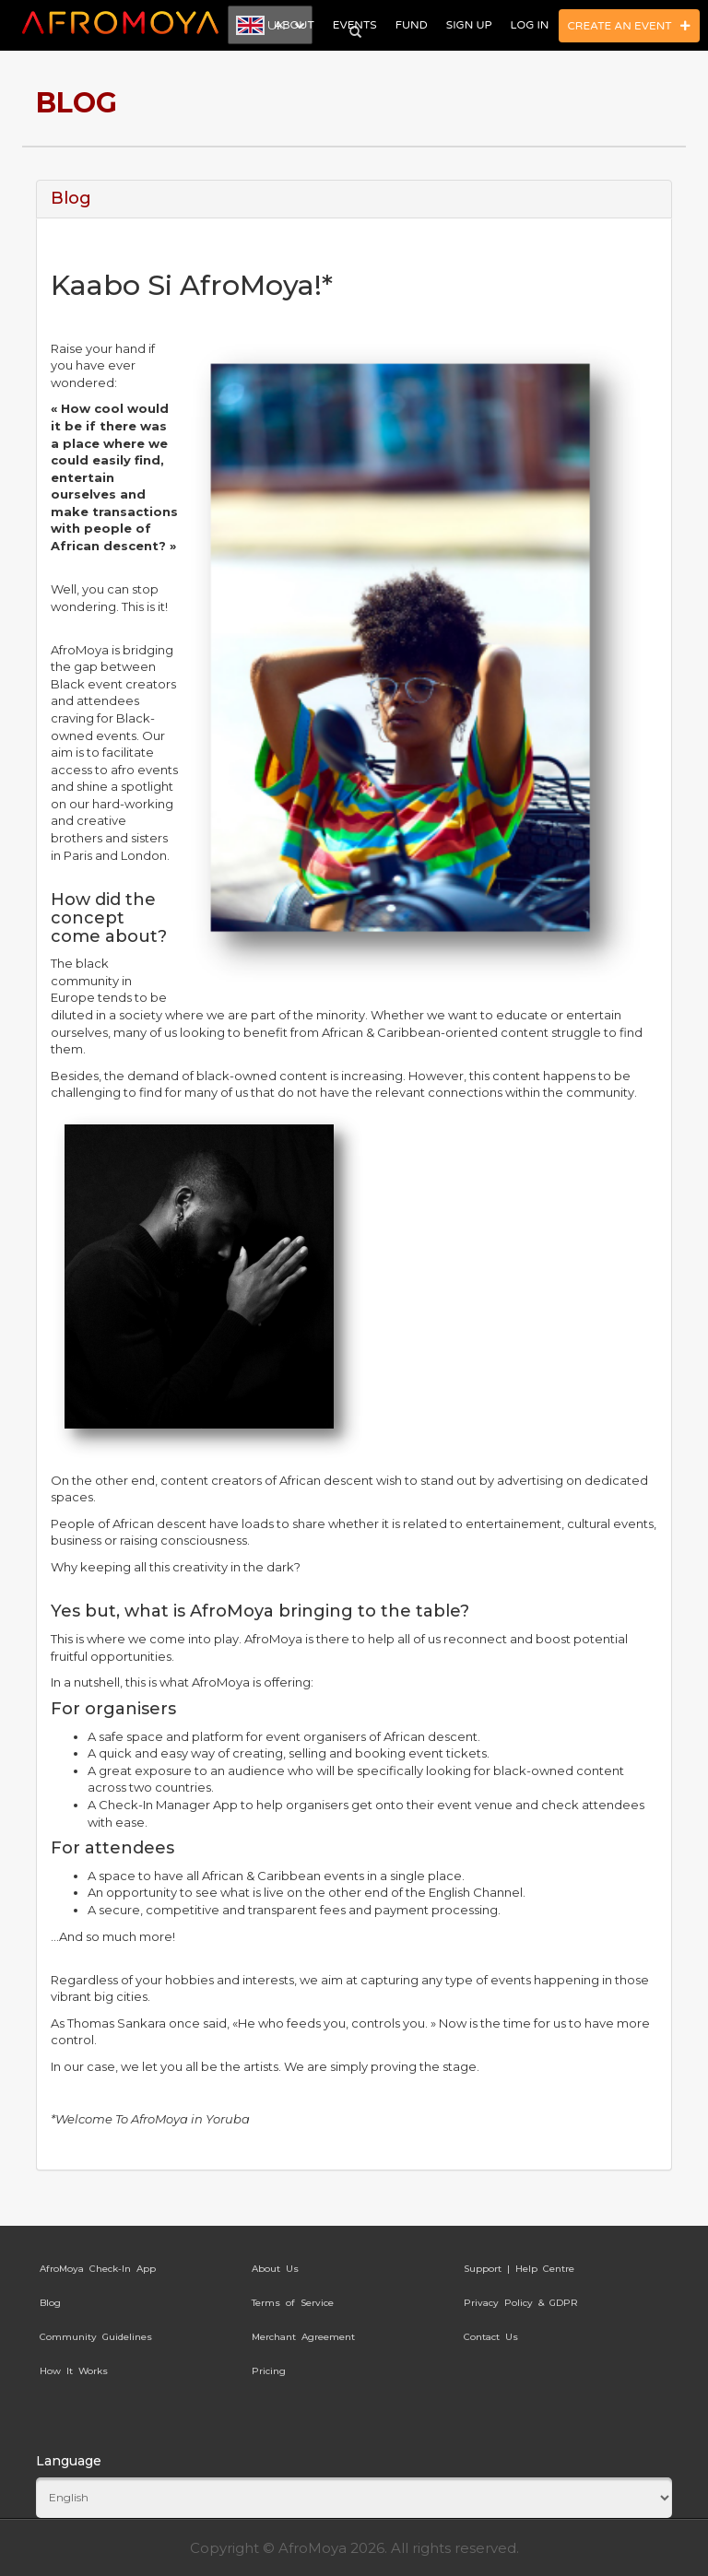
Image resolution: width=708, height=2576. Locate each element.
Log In (530, 24)
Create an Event (629, 25)
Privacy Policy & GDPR (521, 2303)
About (293, 24)
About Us (275, 2269)
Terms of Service (293, 2303)
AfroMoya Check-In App (98, 2269)
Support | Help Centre (519, 2269)
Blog (50, 2303)
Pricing (269, 2371)
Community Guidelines (96, 2337)
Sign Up (469, 24)
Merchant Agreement (303, 2337)
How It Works (74, 2371)
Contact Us (491, 2337)
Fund (411, 24)
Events (355, 24)
